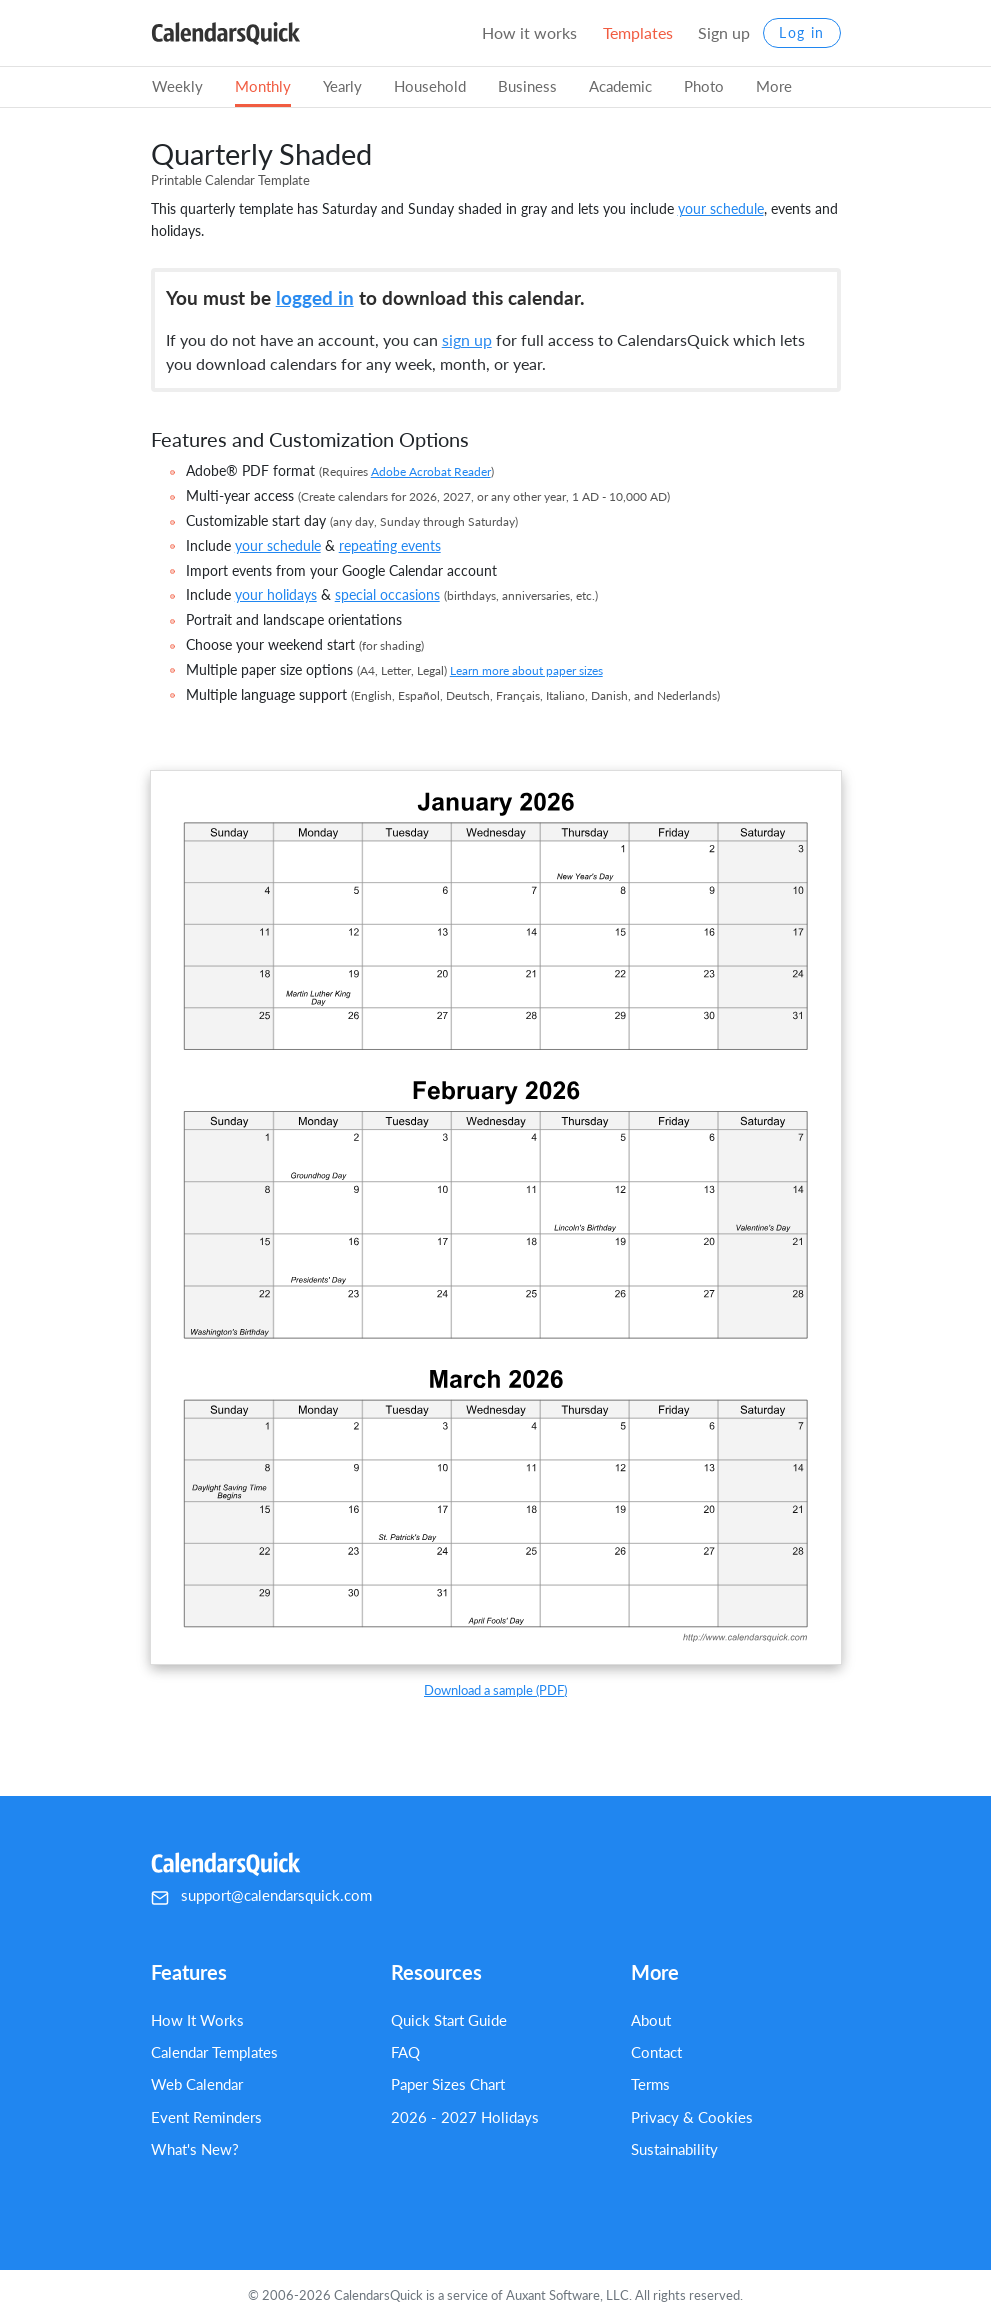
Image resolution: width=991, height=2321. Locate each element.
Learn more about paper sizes (526, 670)
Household (430, 86)
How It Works (197, 2020)
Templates (638, 32)
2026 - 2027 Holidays (465, 2117)
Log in (801, 33)
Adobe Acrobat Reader (431, 471)
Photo (704, 86)
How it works (529, 32)
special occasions (387, 594)
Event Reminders (206, 2117)
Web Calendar (197, 2084)
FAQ (405, 2052)
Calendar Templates (214, 2052)
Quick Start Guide (449, 2020)
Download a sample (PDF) (495, 1690)
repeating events (390, 545)
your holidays (276, 594)
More (774, 86)
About (651, 2020)
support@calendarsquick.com (276, 1895)
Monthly (263, 86)
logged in (315, 297)
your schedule (721, 208)
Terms (650, 2084)
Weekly (177, 86)
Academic (620, 86)
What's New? (195, 2149)
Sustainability (674, 2149)
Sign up (724, 32)
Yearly (342, 86)
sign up (467, 339)
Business (527, 86)
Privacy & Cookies (692, 2117)
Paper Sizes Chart (448, 2084)
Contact (656, 2052)
